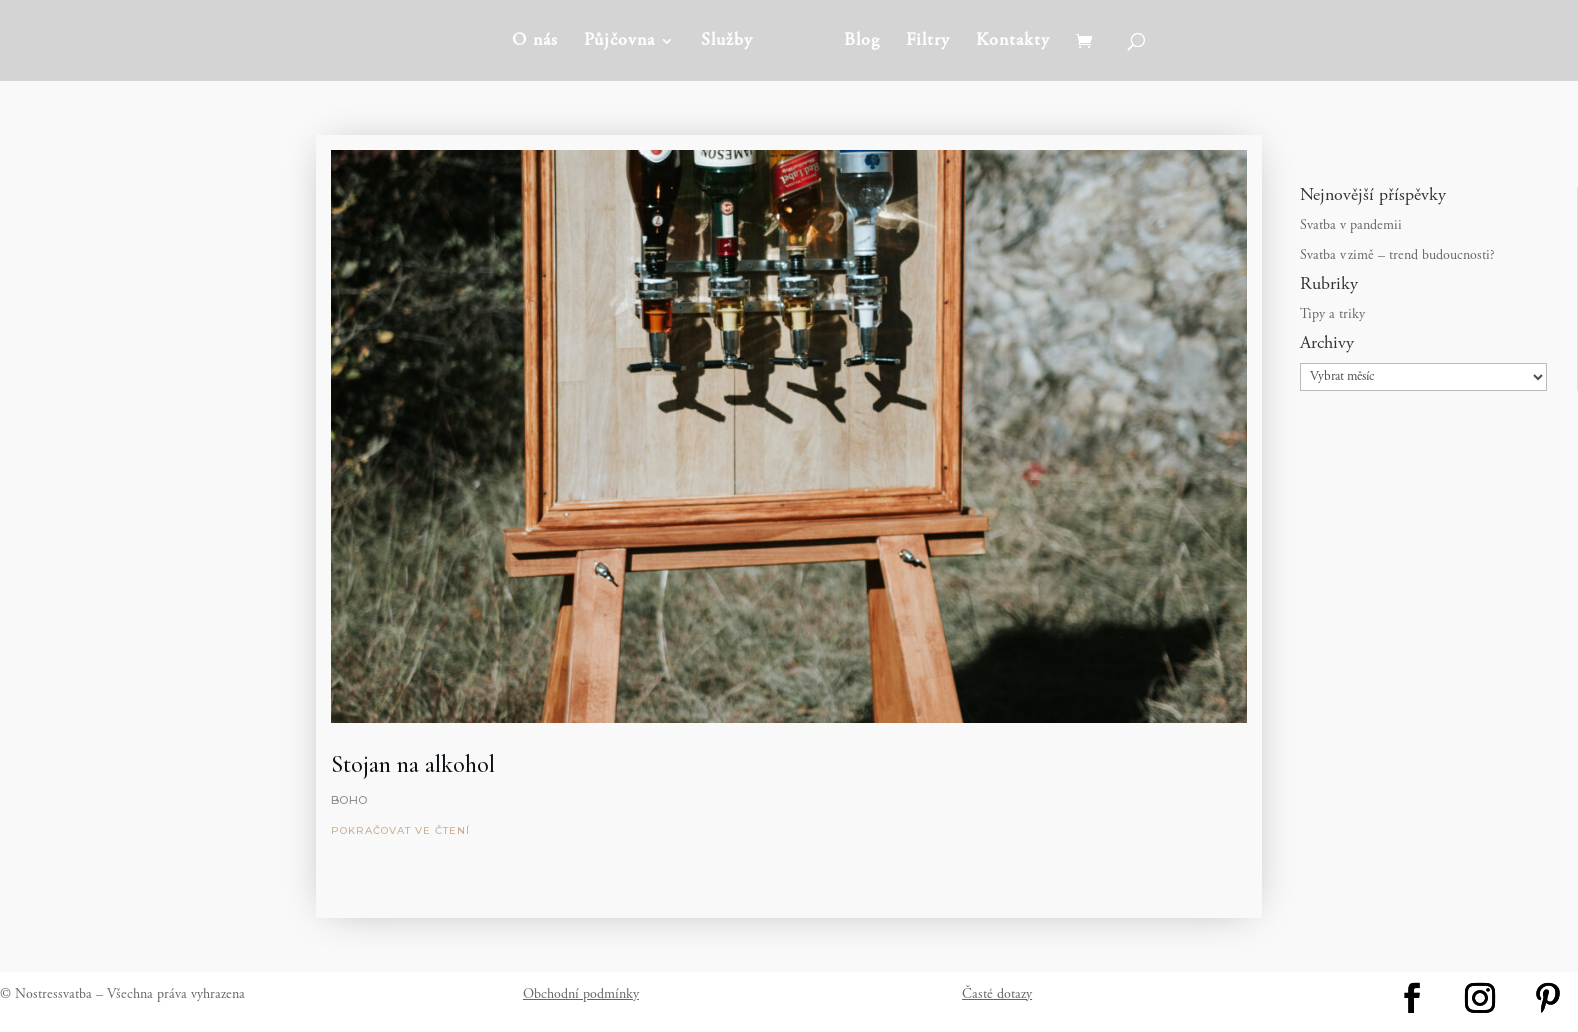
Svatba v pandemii (1351, 226)
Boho (349, 800)
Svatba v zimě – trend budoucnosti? (1397, 256)
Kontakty (1013, 42)
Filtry (928, 42)
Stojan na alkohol (413, 764)
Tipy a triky (1332, 315)
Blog (862, 42)
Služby (727, 42)
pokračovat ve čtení (400, 830)
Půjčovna (619, 42)
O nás (535, 42)
